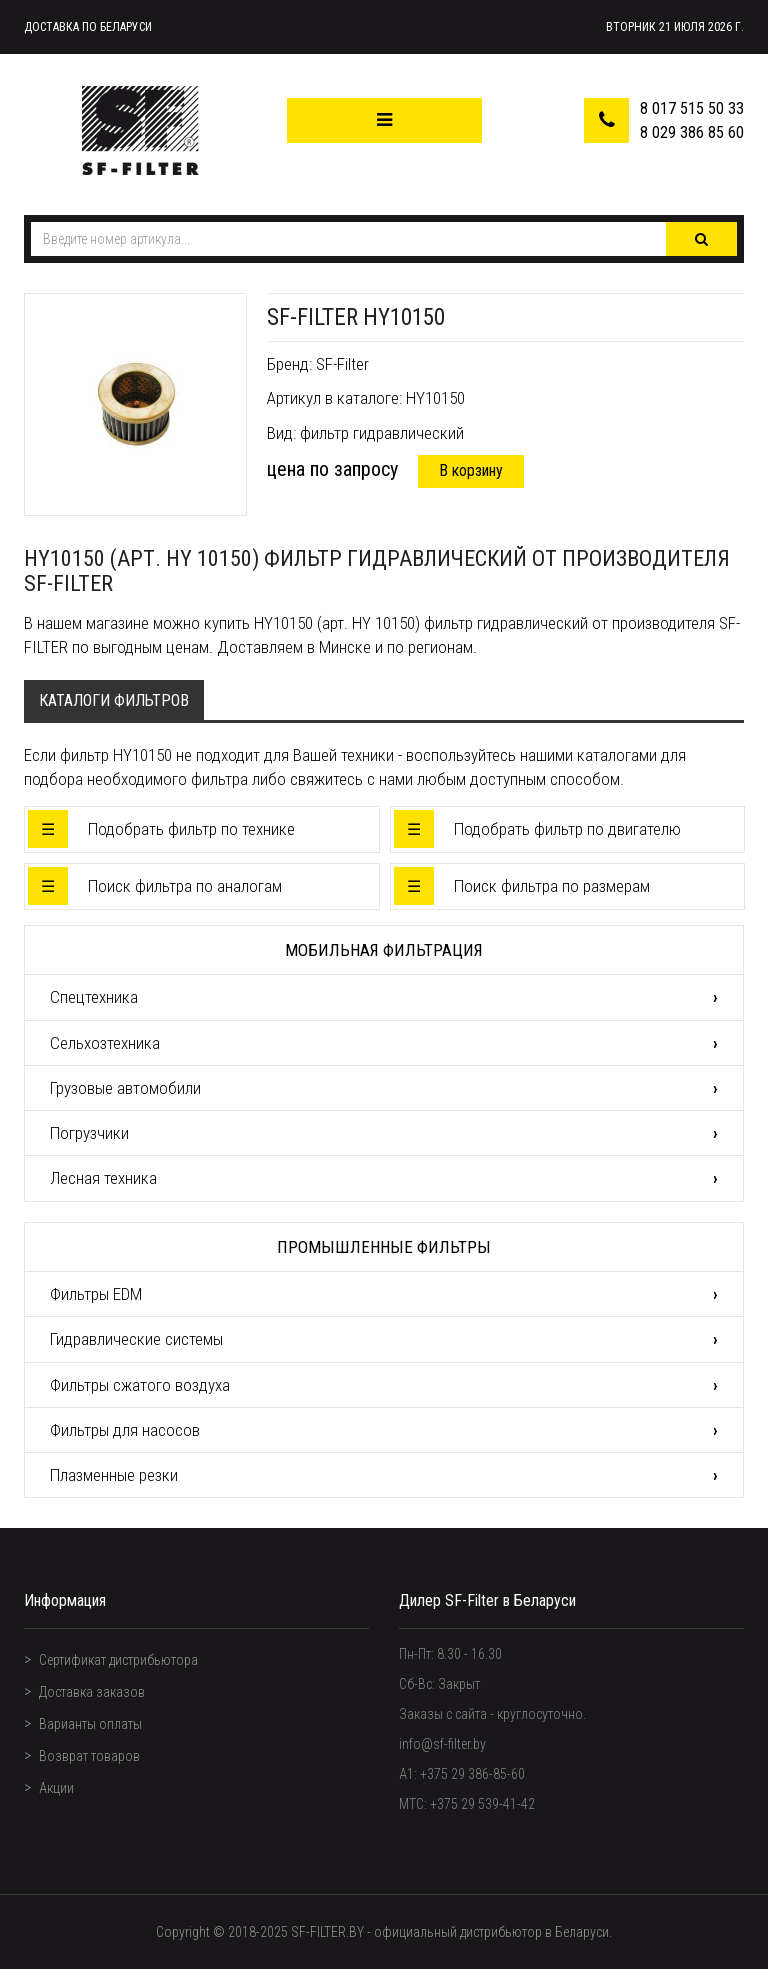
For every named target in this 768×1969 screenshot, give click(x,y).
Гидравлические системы (136, 1339)
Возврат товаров (89, 1756)
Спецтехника (94, 997)
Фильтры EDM (96, 1294)
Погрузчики (89, 1133)
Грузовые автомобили (125, 1088)
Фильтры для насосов (125, 1430)
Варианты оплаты (90, 1724)
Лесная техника (103, 1178)
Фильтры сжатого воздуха (140, 1385)
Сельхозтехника (105, 1043)
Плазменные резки (114, 1475)
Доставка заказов (92, 1692)
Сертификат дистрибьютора (118, 1660)
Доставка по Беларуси (88, 27)
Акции (56, 1788)
